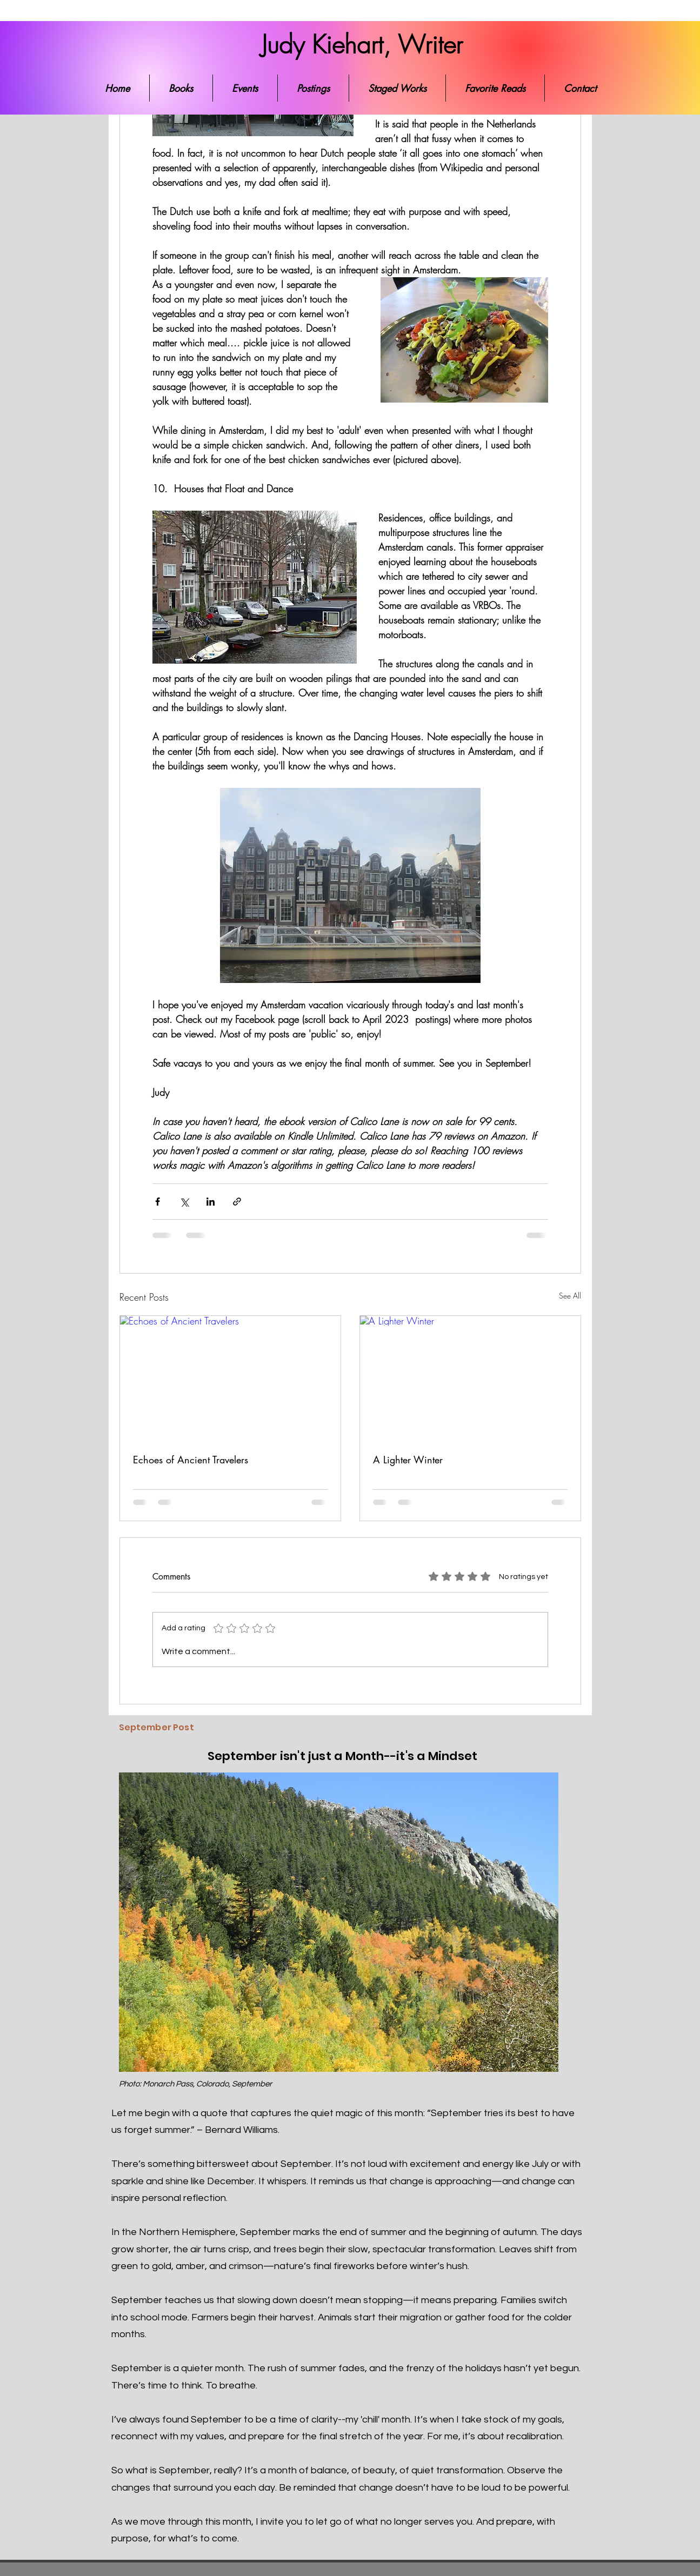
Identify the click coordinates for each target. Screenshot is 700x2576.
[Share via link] (237, 1201)
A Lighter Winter (408, 1459)
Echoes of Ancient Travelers (190, 1459)
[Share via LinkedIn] (210, 1201)
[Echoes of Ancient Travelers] (230, 1378)
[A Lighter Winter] (470, 1378)
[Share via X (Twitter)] (184, 1201)
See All (570, 1295)
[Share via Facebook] (157, 1201)
